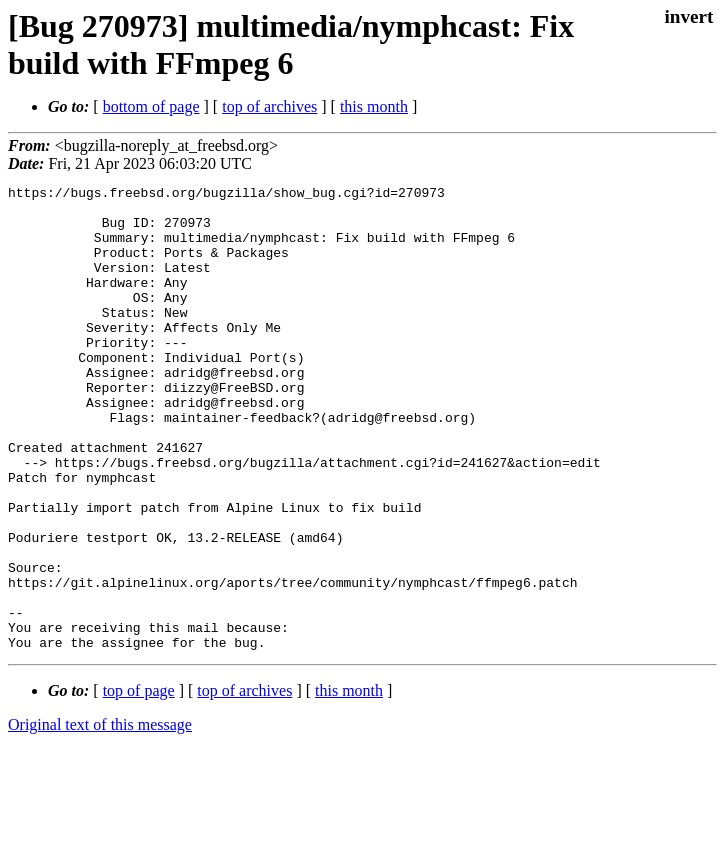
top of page (139, 783)
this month (374, 106)
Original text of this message (100, 817)
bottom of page (151, 106)
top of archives (269, 106)
